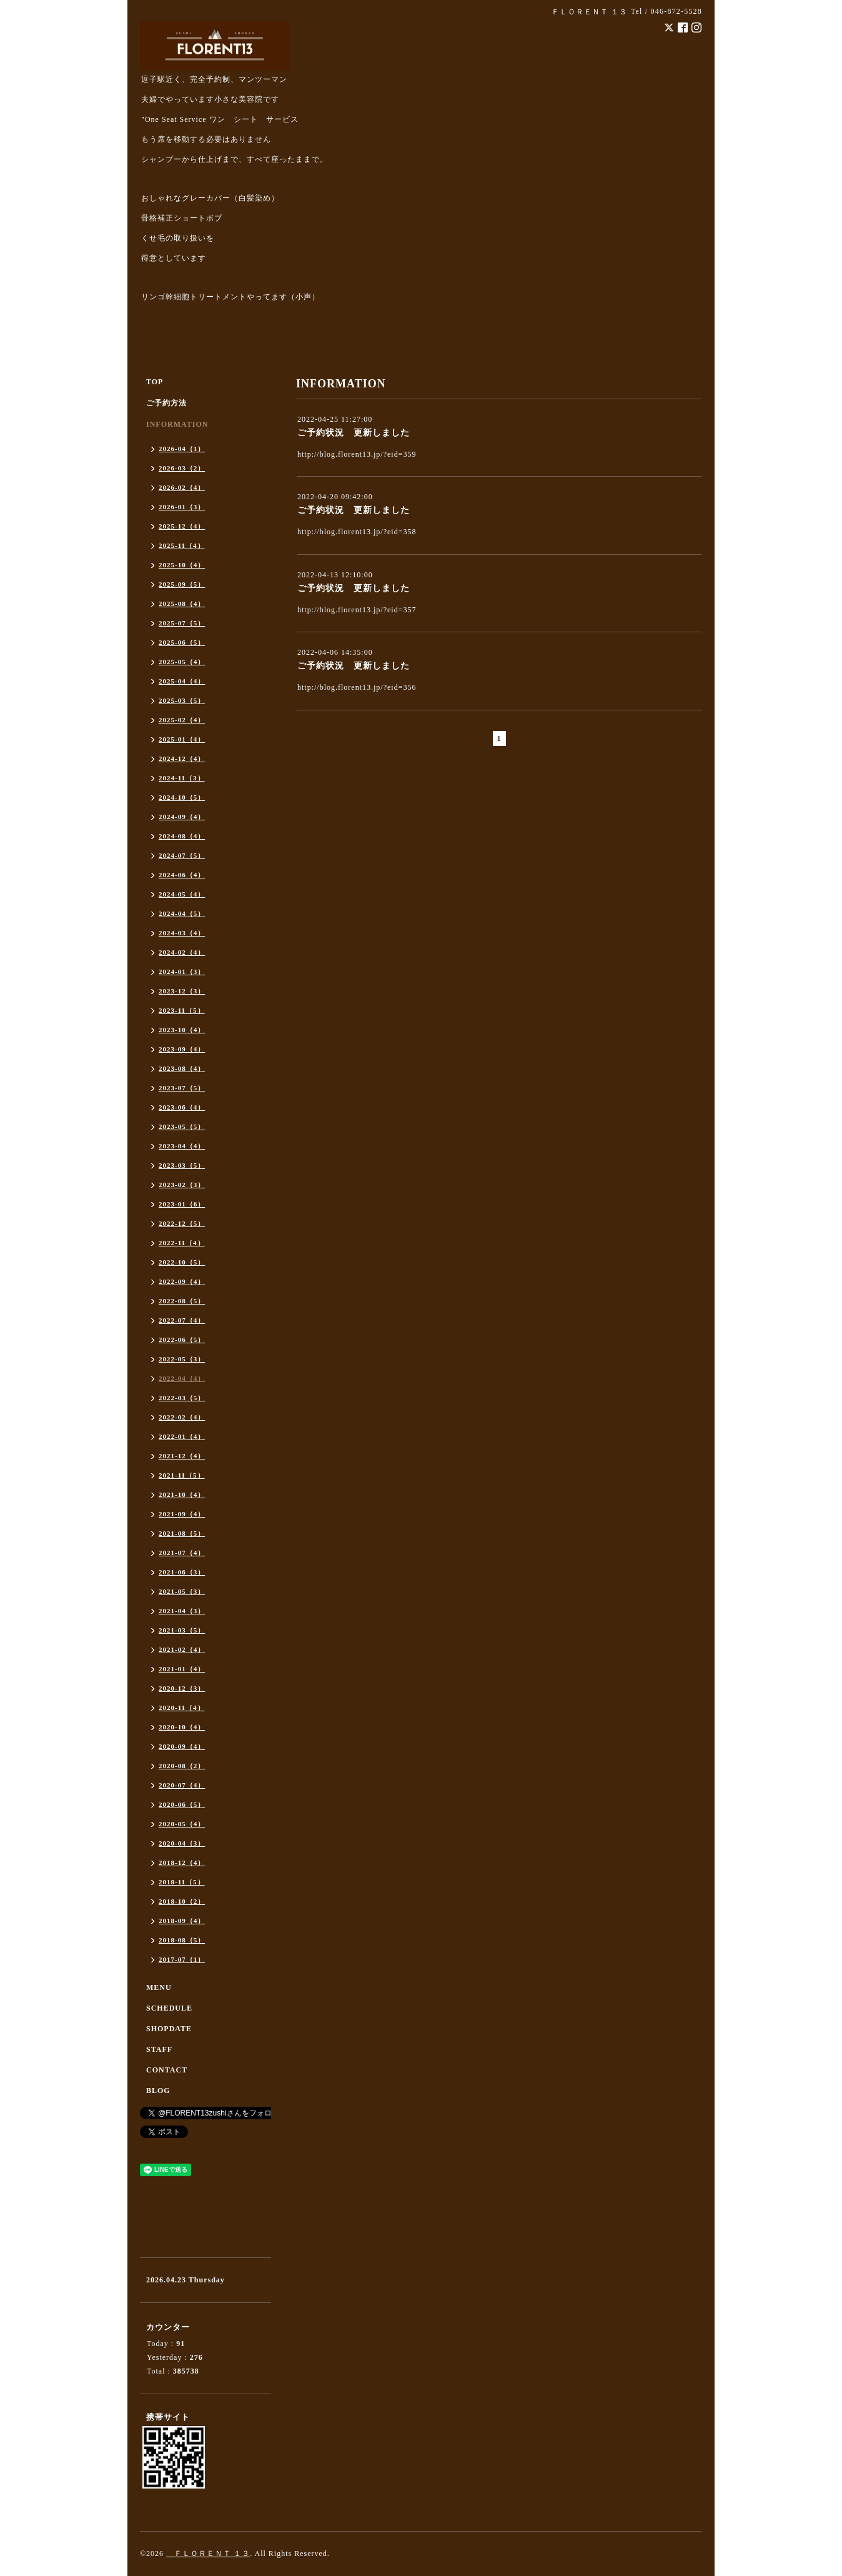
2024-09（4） (182, 816)
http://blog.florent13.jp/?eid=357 (356, 609)
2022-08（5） (182, 1301)
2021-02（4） (182, 1649)
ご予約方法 (166, 403)
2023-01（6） (182, 1204)
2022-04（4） (182, 1378)
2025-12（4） (182, 526)
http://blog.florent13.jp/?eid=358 (356, 531)
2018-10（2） (182, 1901)
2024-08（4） (182, 836)
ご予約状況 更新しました (353, 432)
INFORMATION (177, 424)
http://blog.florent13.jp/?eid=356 (356, 687)
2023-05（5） (182, 1126)
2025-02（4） (182, 720)
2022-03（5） (182, 1397)
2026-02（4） (182, 487)
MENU (159, 1987)
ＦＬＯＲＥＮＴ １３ (208, 2553)
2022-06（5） (182, 1339)
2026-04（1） (182, 448)
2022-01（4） (182, 1436)
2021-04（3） (182, 1610)
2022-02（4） (182, 1417)
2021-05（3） (182, 1591)
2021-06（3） (182, 1572)
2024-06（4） (182, 874)
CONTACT (166, 2070)
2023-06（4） (182, 1107)
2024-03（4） (182, 933)
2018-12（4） (182, 1862)
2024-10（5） (182, 797)
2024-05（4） (182, 894)
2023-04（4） (182, 1146)
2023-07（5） (182, 1088)
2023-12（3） (182, 991)
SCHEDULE (169, 2008)
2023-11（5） (182, 1010)
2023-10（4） (182, 1029)
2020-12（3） (182, 1688)
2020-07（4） (182, 1785)
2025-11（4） (182, 545)
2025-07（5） (182, 623)
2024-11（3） (182, 778)
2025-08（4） (182, 603)
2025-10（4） (182, 565)
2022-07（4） (182, 1320)
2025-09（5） (182, 584)
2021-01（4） (182, 1669)
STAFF (159, 2049)
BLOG (158, 2090)
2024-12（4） (182, 758)
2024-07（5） (182, 855)
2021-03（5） (182, 1630)
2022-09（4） (182, 1281)
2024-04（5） (182, 913)
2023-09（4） (182, 1049)
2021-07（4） (182, 1552)
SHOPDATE (169, 2028)
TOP (154, 381)
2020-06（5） (182, 1804)
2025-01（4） (182, 739)
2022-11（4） (182, 1242)
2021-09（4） (182, 1514)
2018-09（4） (182, 1920)
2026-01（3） (182, 506)
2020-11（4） (182, 1707)
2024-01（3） (182, 971)
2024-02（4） (182, 952)
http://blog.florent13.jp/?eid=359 (356, 454)
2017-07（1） (182, 1959)
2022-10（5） (182, 1262)
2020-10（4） (182, 1727)
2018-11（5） (182, 1882)
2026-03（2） (182, 468)
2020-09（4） (182, 1746)
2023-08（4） (182, 1068)
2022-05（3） (182, 1359)
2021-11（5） (182, 1475)
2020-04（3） (182, 1843)
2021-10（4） (182, 1494)
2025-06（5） (182, 642)
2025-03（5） (182, 700)
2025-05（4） (182, 661)
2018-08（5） (182, 1940)
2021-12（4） (182, 1456)
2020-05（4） (182, 1824)
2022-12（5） (182, 1223)
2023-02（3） (182, 1184)
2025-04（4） (182, 681)
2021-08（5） (182, 1533)
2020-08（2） (182, 1765)
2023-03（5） (182, 1165)
